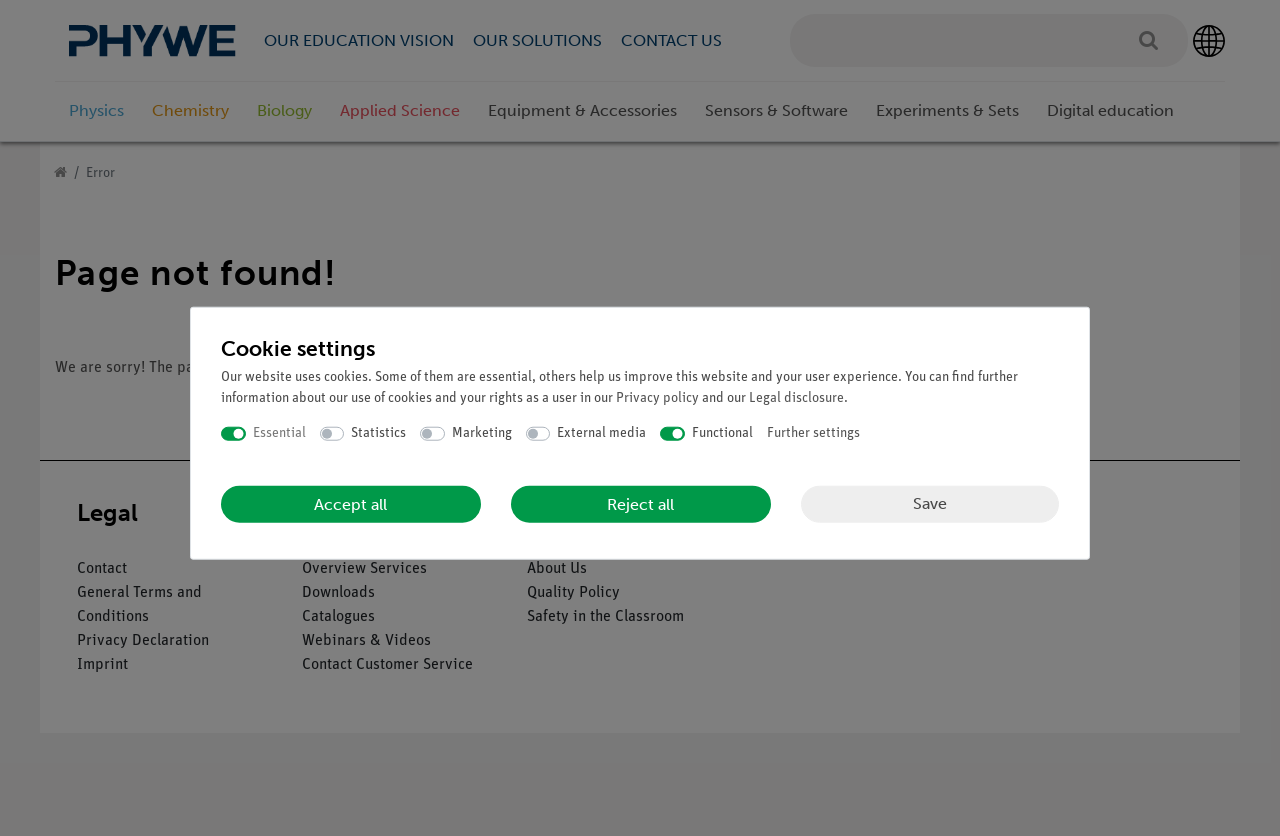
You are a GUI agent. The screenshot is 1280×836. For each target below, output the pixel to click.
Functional (722, 433)
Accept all (350, 503)
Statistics (378, 433)
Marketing (482, 433)
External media (601, 433)
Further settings (813, 433)
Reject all (640, 503)
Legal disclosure (796, 398)
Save (930, 503)
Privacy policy (657, 398)
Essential (279, 433)
